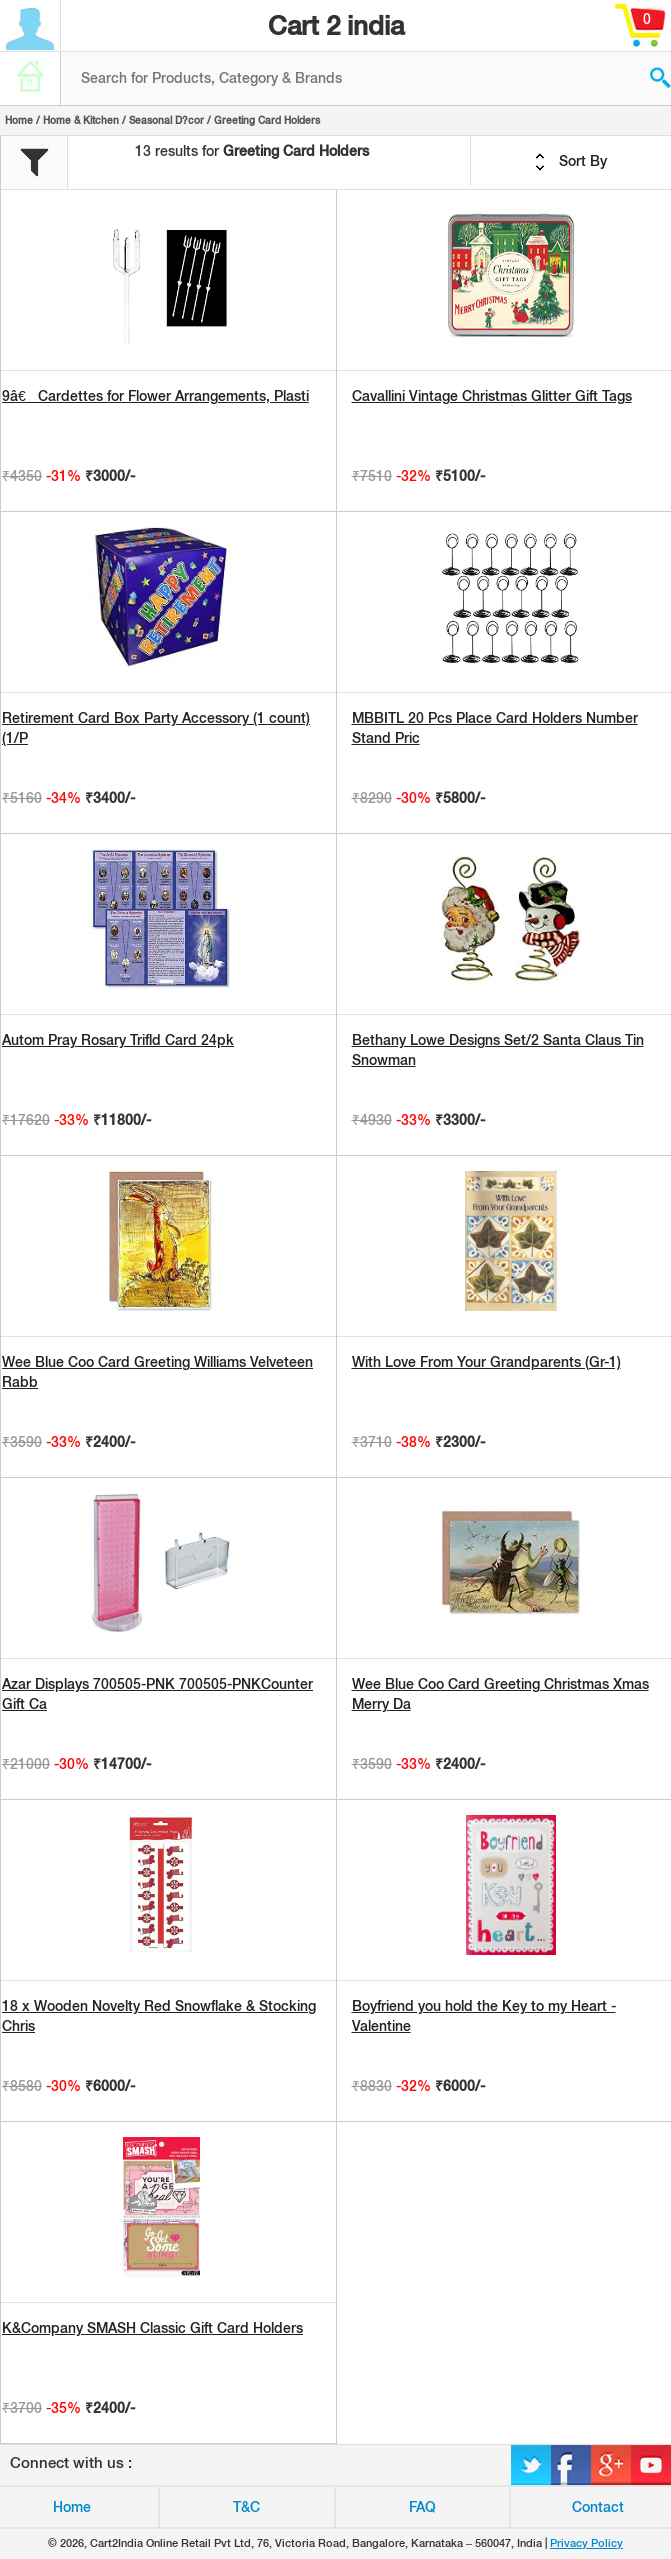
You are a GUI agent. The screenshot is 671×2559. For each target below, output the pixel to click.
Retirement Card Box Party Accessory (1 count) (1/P (156, 728)
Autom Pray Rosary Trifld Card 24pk (118, 1040)
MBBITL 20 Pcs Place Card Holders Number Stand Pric (495, 728)
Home (19, 120)
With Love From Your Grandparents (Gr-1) (486, 1362)
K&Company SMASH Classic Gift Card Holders (152, 2328)
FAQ (422, 2507)
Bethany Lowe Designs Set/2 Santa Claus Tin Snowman (498, 1050)
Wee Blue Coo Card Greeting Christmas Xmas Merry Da (500, 1694)
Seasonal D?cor (166, 120)
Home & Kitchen (81, 120)
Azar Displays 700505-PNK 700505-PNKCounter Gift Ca (157, 1694)
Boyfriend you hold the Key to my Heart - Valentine (484, 2016)
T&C (246, 2507)
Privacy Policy (586, 2543)
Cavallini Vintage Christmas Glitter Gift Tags (492, 396)
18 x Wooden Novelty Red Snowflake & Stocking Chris (159, 2016)
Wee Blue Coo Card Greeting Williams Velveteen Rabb (157, 1372)
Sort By (571, 162)
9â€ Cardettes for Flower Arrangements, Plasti (155, 396)
